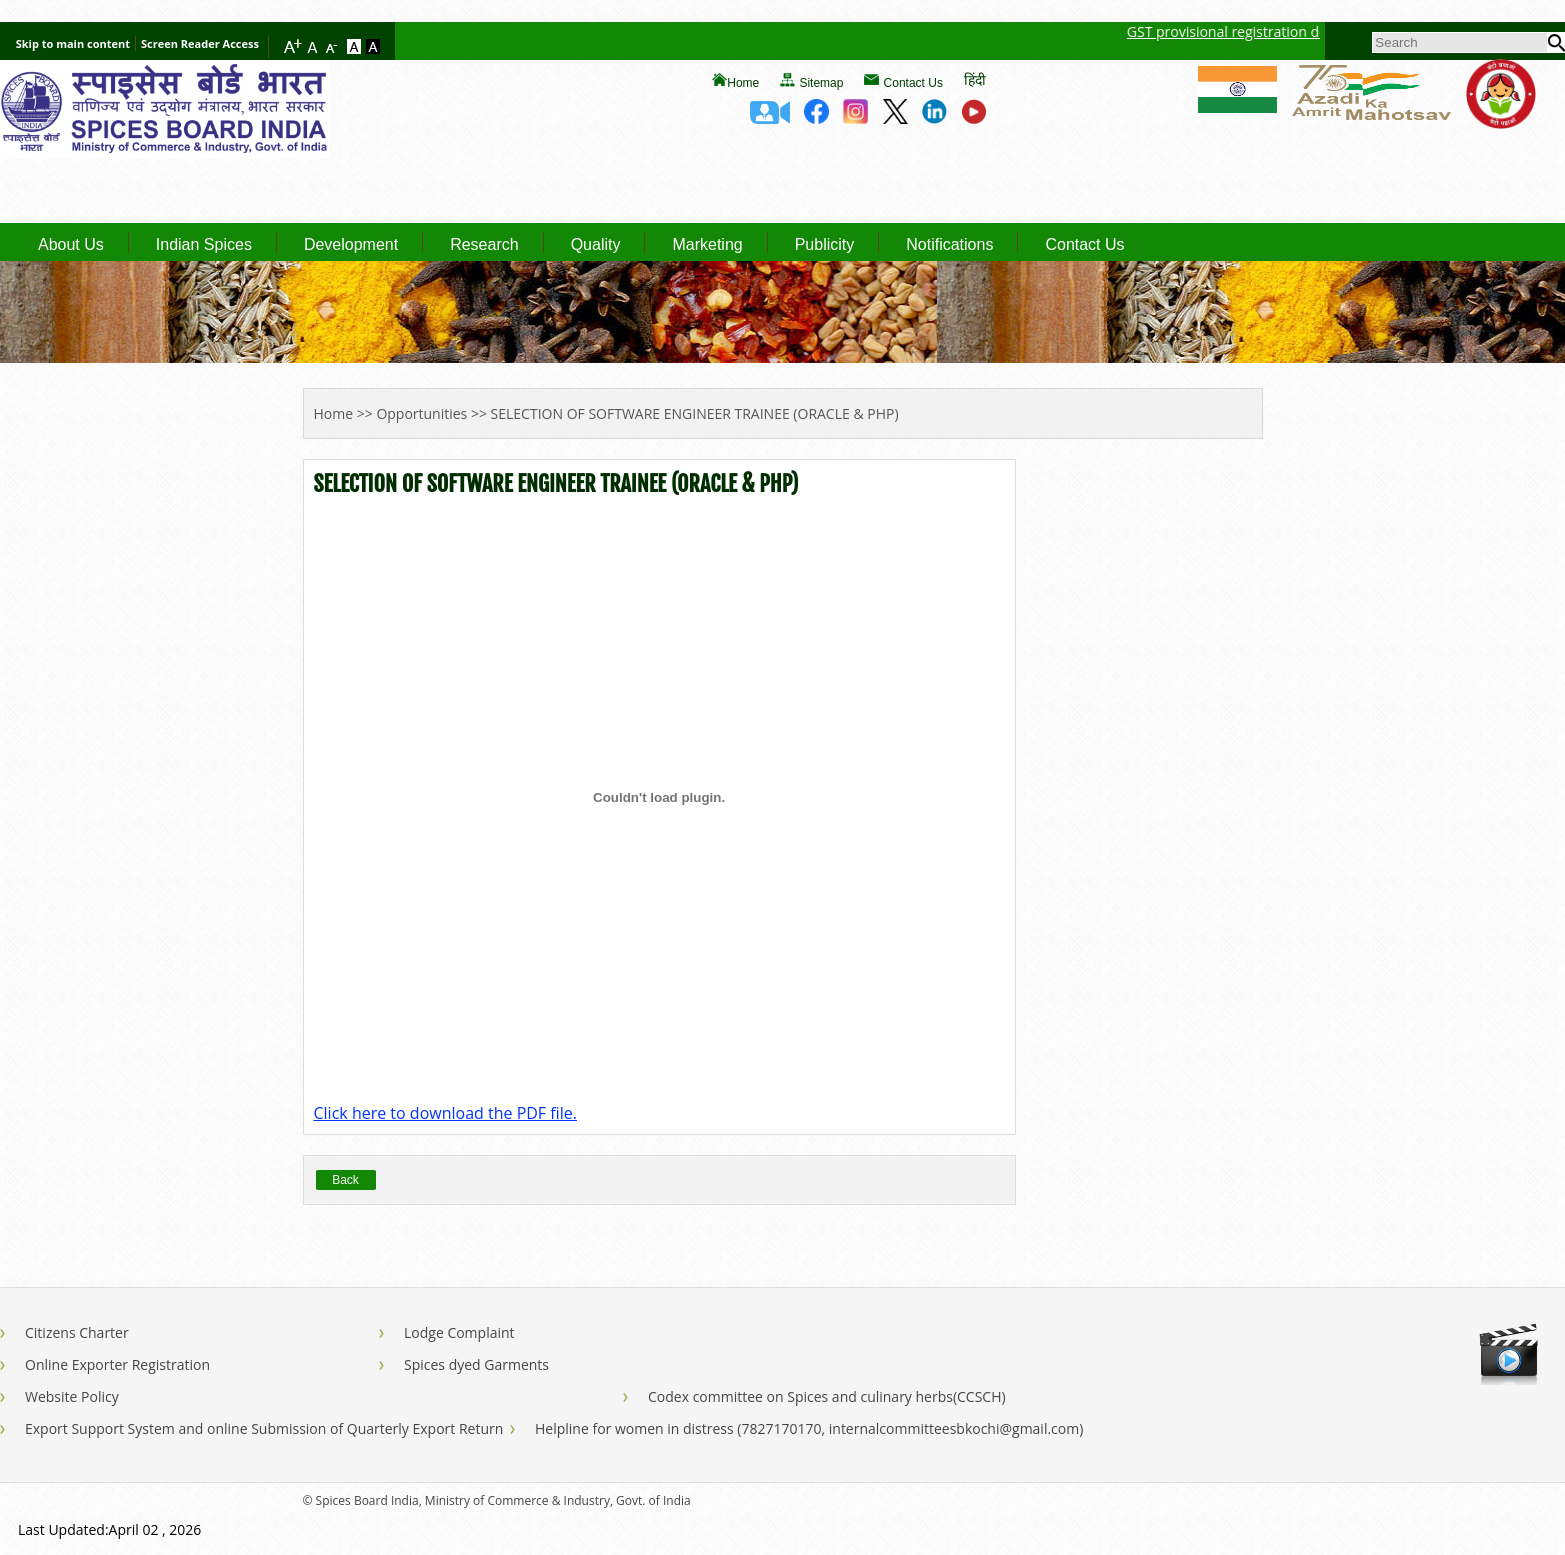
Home (743, 83)
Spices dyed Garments (476, 1364)
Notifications (949, 245)
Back (345, 1180)
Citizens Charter (77, 1332)
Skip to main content (73, 43)
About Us (71, 245)
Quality (596, 245)
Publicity (825, 245)
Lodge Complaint (459, 1332)
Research (484, 245)
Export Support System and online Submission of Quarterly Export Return (264, 1428)
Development (351, 245)
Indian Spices (204, 245)
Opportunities (421, 413)
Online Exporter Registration (117, 1364)
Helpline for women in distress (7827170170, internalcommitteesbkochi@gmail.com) (809, 1428)
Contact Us (913, 83)
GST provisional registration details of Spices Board (1307, 31)
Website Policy (72, 1396)
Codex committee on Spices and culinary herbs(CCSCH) (827, 1396)
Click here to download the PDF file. (445, 1113)
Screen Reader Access (200, 43)
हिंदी (975, 79)
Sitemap (821, 83)
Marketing (707, 245)
